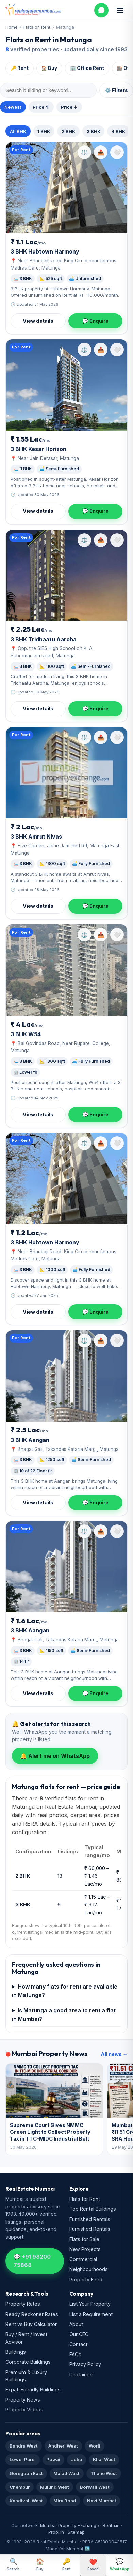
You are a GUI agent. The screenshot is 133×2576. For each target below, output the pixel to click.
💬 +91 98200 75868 (32, 2261)
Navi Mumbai (101, 2500)
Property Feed (85, 2279)
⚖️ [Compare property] (84, 152)
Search (13, 2564)
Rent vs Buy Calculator (31, 2324)
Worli (94, 2446)
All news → (114, 2054)
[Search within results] (48, 90)
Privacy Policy (85, 2364)
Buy (40, 2564)
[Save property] (117, 152)
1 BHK (43, 131)
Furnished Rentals (89, 2219)
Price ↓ (69, 107)
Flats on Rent (36, 27)
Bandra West (24, 2446)
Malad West (66, 2473)
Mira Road (64, 2500)
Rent (66, 2564)
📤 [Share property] (100, 152)
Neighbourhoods (88, 2269)
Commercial (83, 2259)
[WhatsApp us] (101, 10)
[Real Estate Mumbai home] (33, 10)
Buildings (15, 2352)
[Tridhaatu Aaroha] (66, 575)
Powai (53, 2459)
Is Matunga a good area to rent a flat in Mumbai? (64, 2014)
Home (11, 27)
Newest (12, 107)
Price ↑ (41, 107)
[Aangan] (66, 1376)
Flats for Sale (84, 2239)
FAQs (75, 2354)
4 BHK (118, 131)
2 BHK (68, 131)
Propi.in (56, 2532)
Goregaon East (26, 2473)
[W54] (66, 970)
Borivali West (95, 2487)
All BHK (18, 131)
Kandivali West (26, 2500)
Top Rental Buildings (92, 2209)
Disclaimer (81, 2374)
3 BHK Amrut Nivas (36, 836)
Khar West (104, 2459)
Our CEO (79, 2334)
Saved (93, 2565)
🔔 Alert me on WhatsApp (55, 1755)
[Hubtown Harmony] (66, 187)
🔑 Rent (20, 68)
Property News (22, 2400)
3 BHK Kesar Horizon (38, 449)
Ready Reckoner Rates (31, 2314)
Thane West (103, 2473)
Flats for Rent (84, 2199)
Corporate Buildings (28, 2362)
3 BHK (93, 131)
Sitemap (76, 2532)
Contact (78, 2344)
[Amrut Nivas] (66, 772)
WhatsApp (119, 2564)
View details (38, 321)
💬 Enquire (95, 321)
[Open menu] (120, 10)
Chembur (20, 2487)
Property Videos (24, 2409)
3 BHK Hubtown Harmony (45, 251)
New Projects (85, 2249)
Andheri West (63, 2446)
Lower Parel (23, 2459)
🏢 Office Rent (87, 68)
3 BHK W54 (26, 1034)
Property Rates (22, 2304)
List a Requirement (91, 2314)
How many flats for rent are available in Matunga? (64, 1990)
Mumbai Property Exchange (69, 2525)
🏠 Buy (49, 68)
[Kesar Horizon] (66, 385)
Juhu (76, 2459)
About (76, 2324)
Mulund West (54, 2487)
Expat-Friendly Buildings (33, 2389)
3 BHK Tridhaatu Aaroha (44, 639)
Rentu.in (111, 2525)
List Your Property (90, 2304)
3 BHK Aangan (30, 1440)
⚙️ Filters (116, 90)
